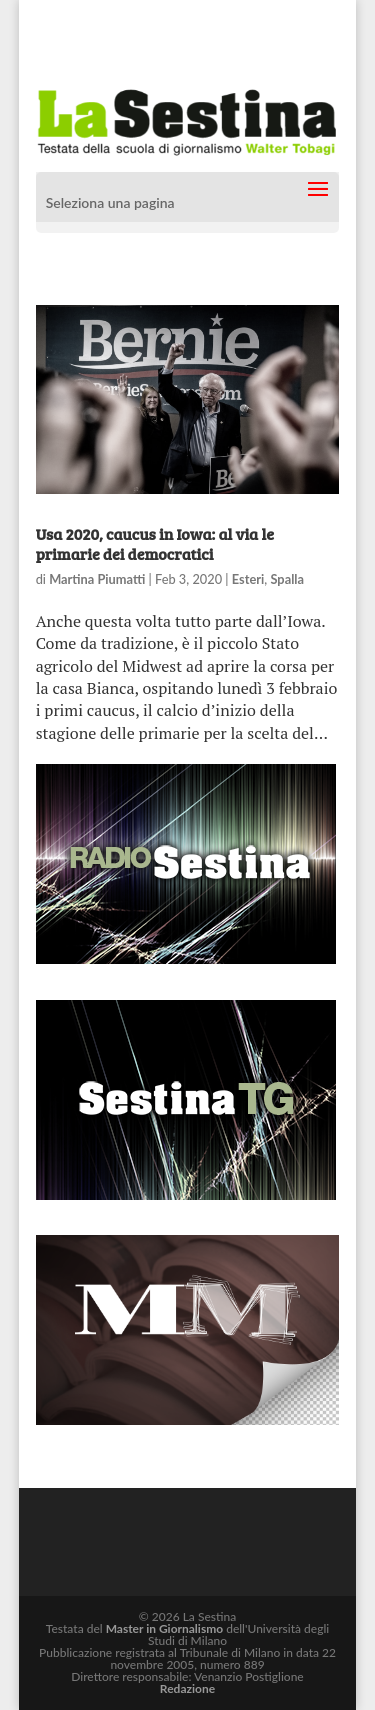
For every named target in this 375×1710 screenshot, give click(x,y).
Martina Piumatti (97, 579)
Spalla (287, 579)
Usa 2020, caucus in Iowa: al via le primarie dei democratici (155, 543)
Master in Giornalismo (164, 1628)
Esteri (248, 579)
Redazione (187, 1688)
